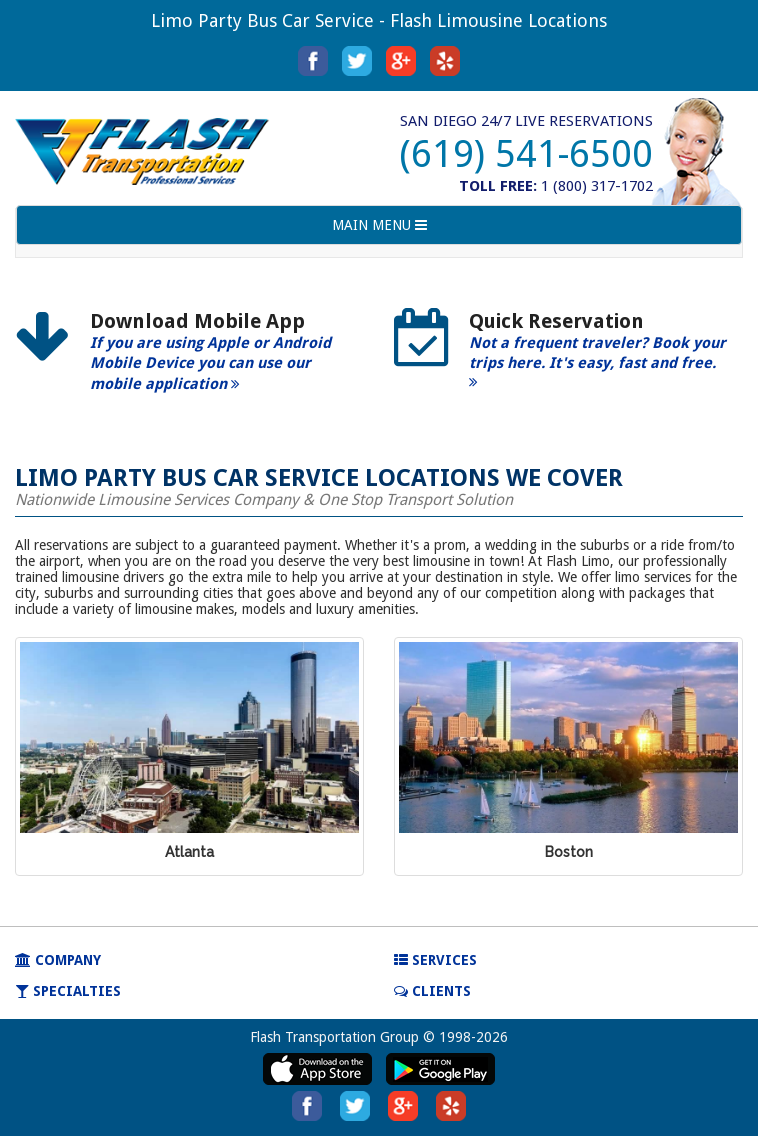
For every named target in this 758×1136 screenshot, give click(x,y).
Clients (432, 991)
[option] (189, 358)
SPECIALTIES (68, 991)
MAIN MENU (379, 229)
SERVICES (435, 960)
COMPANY (58, 960)
